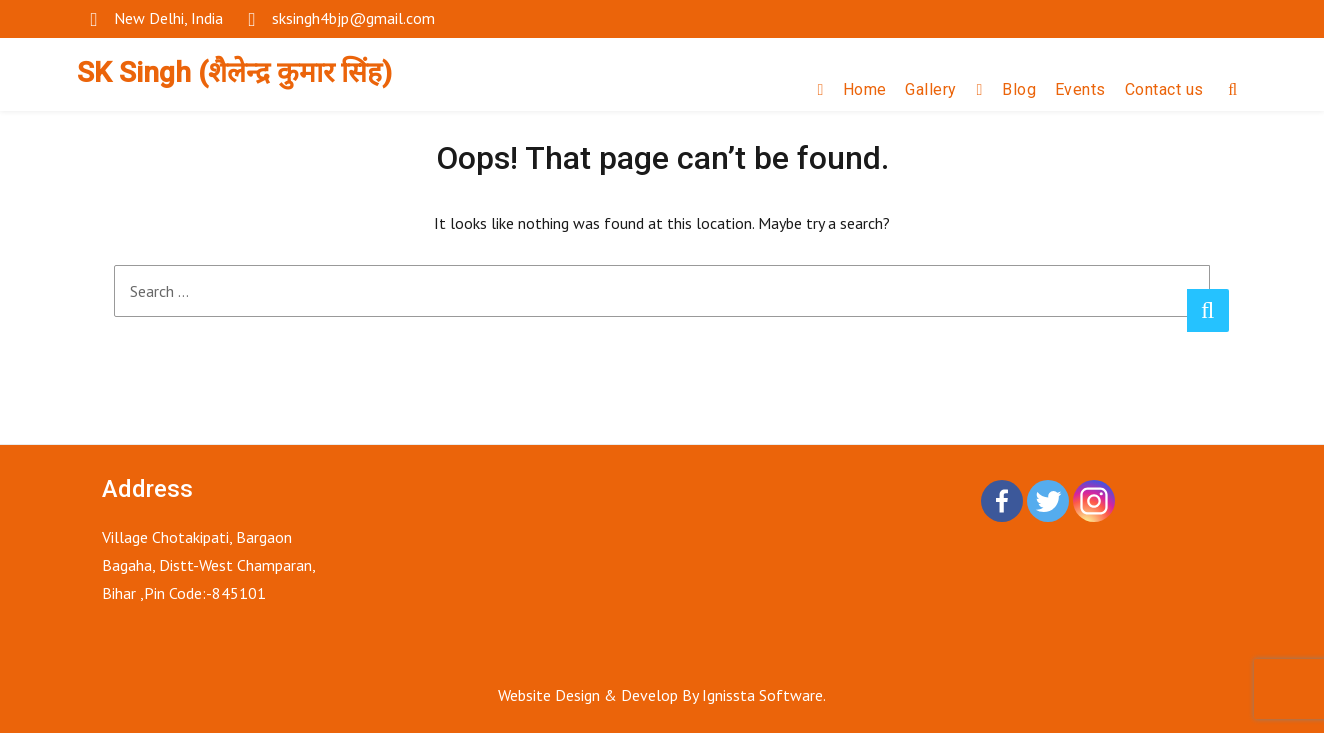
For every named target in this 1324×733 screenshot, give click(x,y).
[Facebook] (1002, 501)
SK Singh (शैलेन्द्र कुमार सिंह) (234, 72)
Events (1080, 89)
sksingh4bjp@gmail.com (353, 18)
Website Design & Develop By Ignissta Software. (662, 695)
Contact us (1164, 89)
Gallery (931, 89)
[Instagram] (1094, 501)
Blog (1019, 89)
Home (865, 89)
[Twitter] (1048, 501)
